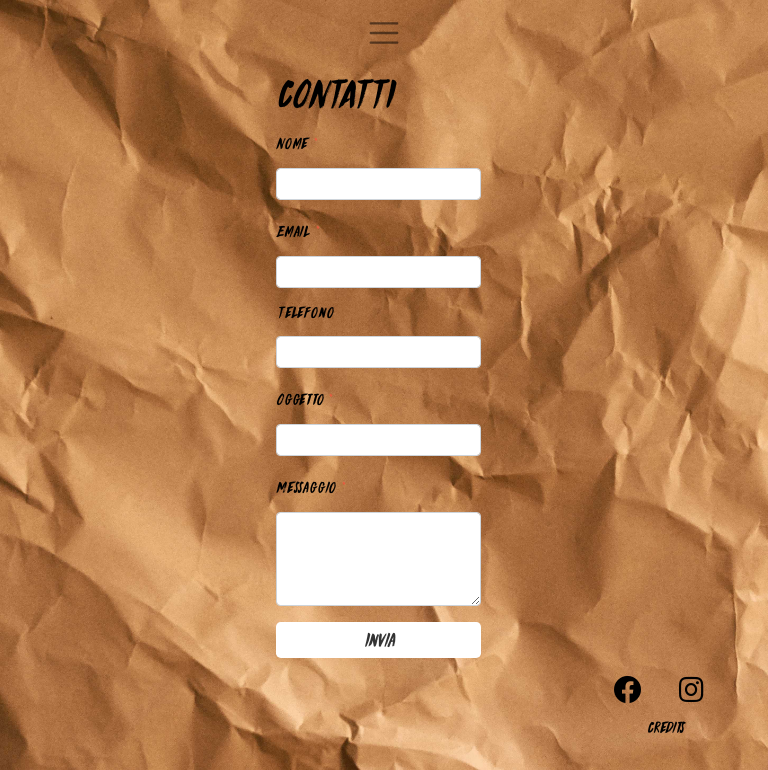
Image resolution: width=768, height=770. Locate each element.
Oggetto (305, 397)
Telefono (304, 312)
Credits (665, 727)
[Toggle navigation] (384, 33)
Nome (297, 141)
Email (298, 229)
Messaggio (311, 485)
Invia (379, 639)
